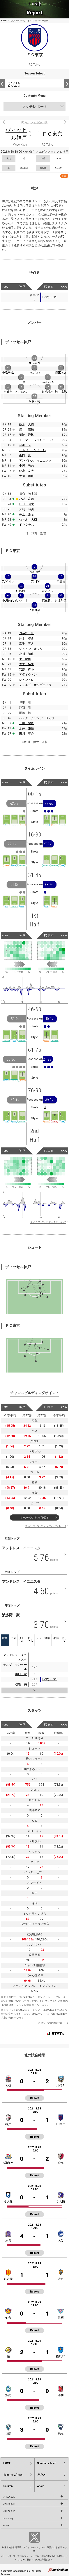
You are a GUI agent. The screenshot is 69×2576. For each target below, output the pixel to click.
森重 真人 (26, 643)
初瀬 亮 (25, 445)
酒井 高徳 (26, 429)
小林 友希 (26, 499)
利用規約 (6, 2547)
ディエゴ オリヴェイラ (35, 685)
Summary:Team (46, 2463)
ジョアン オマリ (31, 648)
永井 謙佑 (26, 728)
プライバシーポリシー (34, 2547)
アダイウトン (28, 674)
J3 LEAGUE (9, 2511)
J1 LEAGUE (9, 2497)
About (40, 2486)
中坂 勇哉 (26, 465)
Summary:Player (13, 2474)
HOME (3, 21)
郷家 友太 (26, 471)
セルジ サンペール (32, 450)
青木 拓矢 (26, 664)
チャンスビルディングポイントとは (45, 1526)
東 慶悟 (25, 659)
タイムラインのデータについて (48, 1222)
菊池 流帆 (26, 434)
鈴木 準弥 (26, 638)
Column (8, 2486)
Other (6, 2525)
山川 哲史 (26, 504)
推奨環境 (17, 2547)
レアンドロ (26, 679)
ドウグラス (26, 524)
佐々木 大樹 (28, 519)
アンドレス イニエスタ (35, 460)
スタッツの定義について (52, 2022)
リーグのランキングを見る (34, 1517)
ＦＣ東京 (52, 134)
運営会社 (51, 2547)
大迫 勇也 (26, 476)
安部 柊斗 (26, 669)
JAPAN (41, 2474)
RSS (64, 176)
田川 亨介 (26, 733)
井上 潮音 (26, 514)
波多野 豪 (26, 633)
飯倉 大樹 (26, 424)
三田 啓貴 (26, 723)
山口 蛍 (25, 455)
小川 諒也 (26, 654)
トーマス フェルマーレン (36, 440)
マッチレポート (34, 106)
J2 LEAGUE (9, 2504)
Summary (8, 2518)
